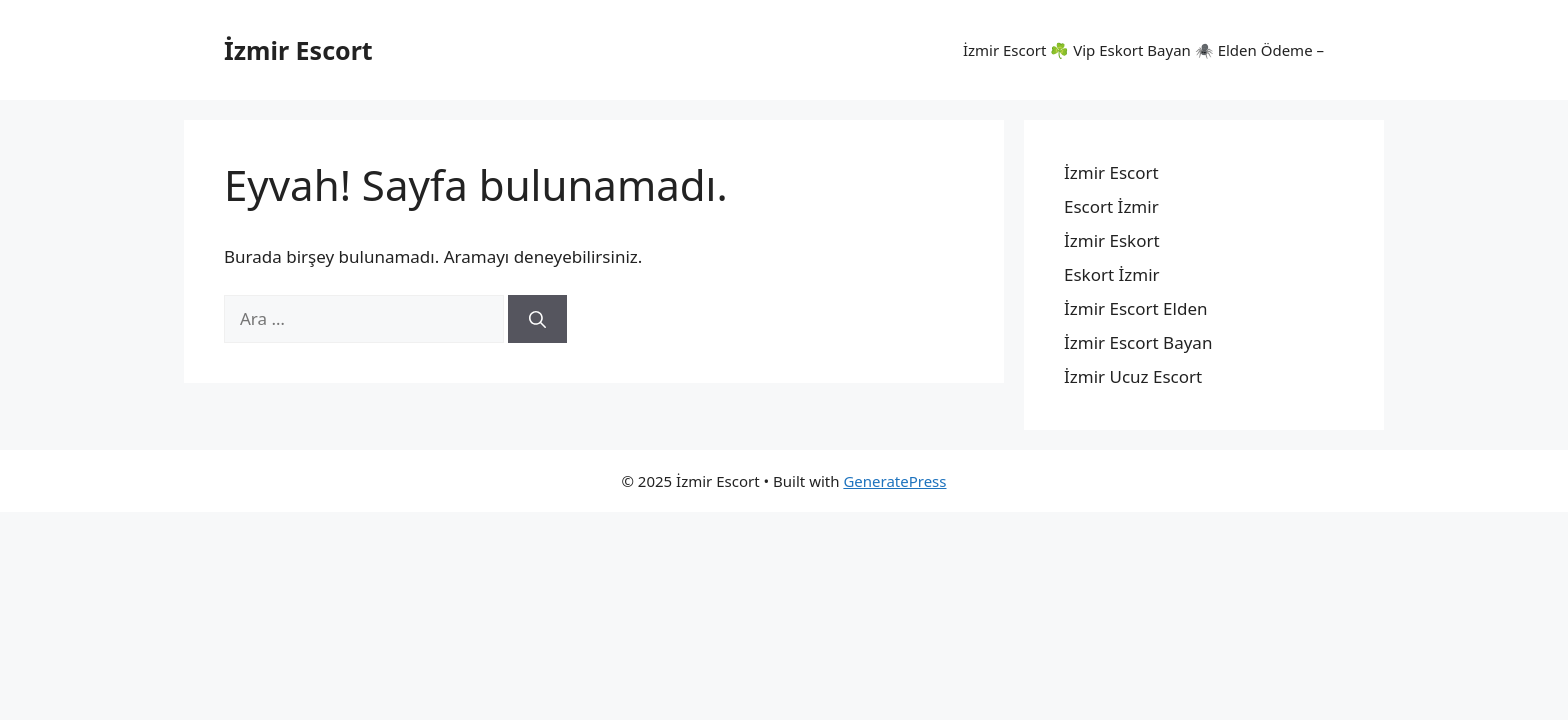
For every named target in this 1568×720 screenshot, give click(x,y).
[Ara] (537, 319)
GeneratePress (894, 481)
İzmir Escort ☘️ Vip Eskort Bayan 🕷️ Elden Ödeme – (1143, 50)
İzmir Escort (298, 50)
